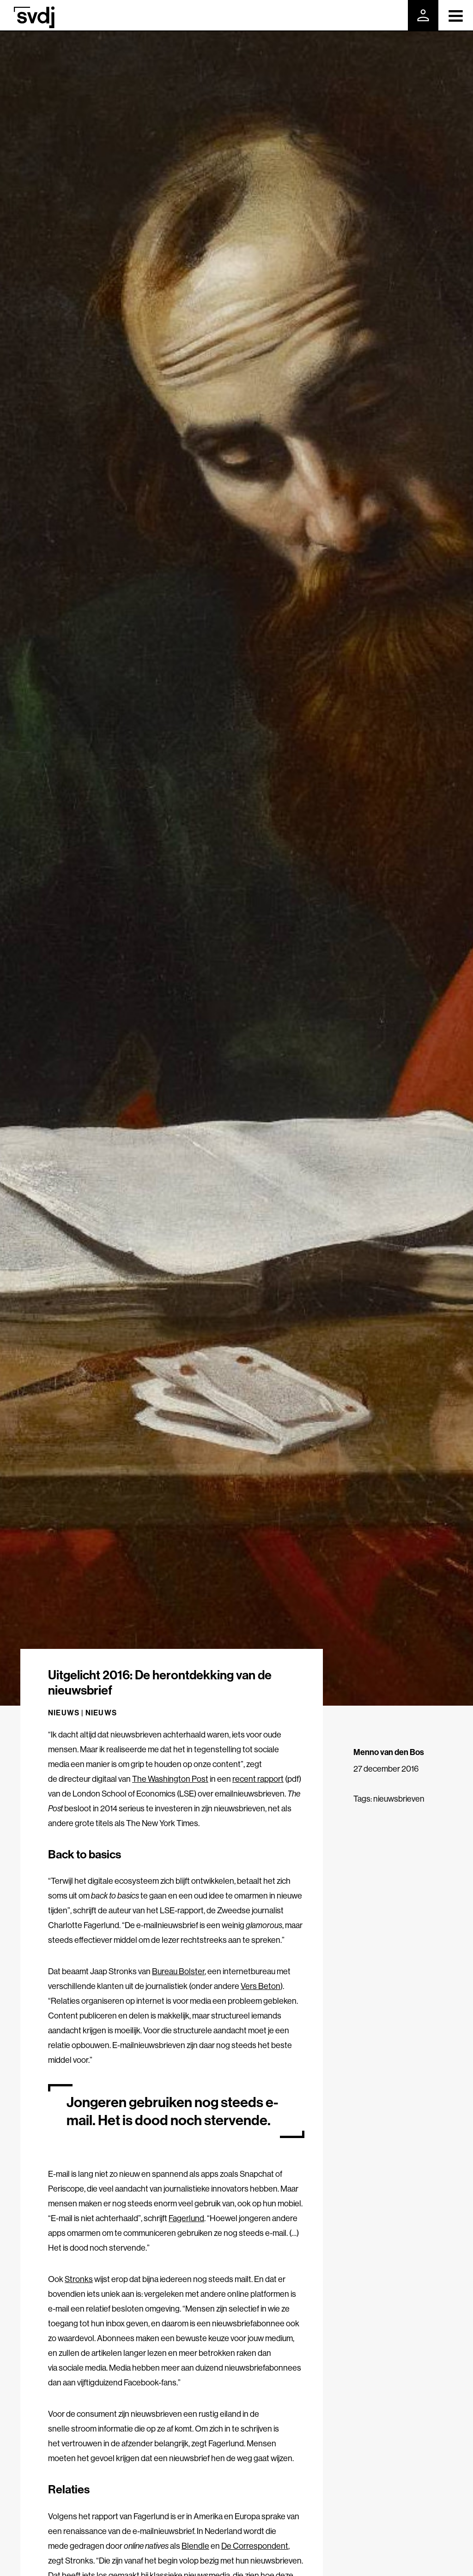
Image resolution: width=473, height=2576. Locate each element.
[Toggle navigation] (455, 15)
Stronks (79, 2279)
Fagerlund (186, 2218)
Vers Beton (260, 1986)
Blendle (195, 2545)
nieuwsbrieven (398, 1798)
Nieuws (101, 1712)
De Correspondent (254, 2545)
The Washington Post (170, 1778)
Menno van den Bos (388, 1752)
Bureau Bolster (178, 1971)
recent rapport (258, 1778)
